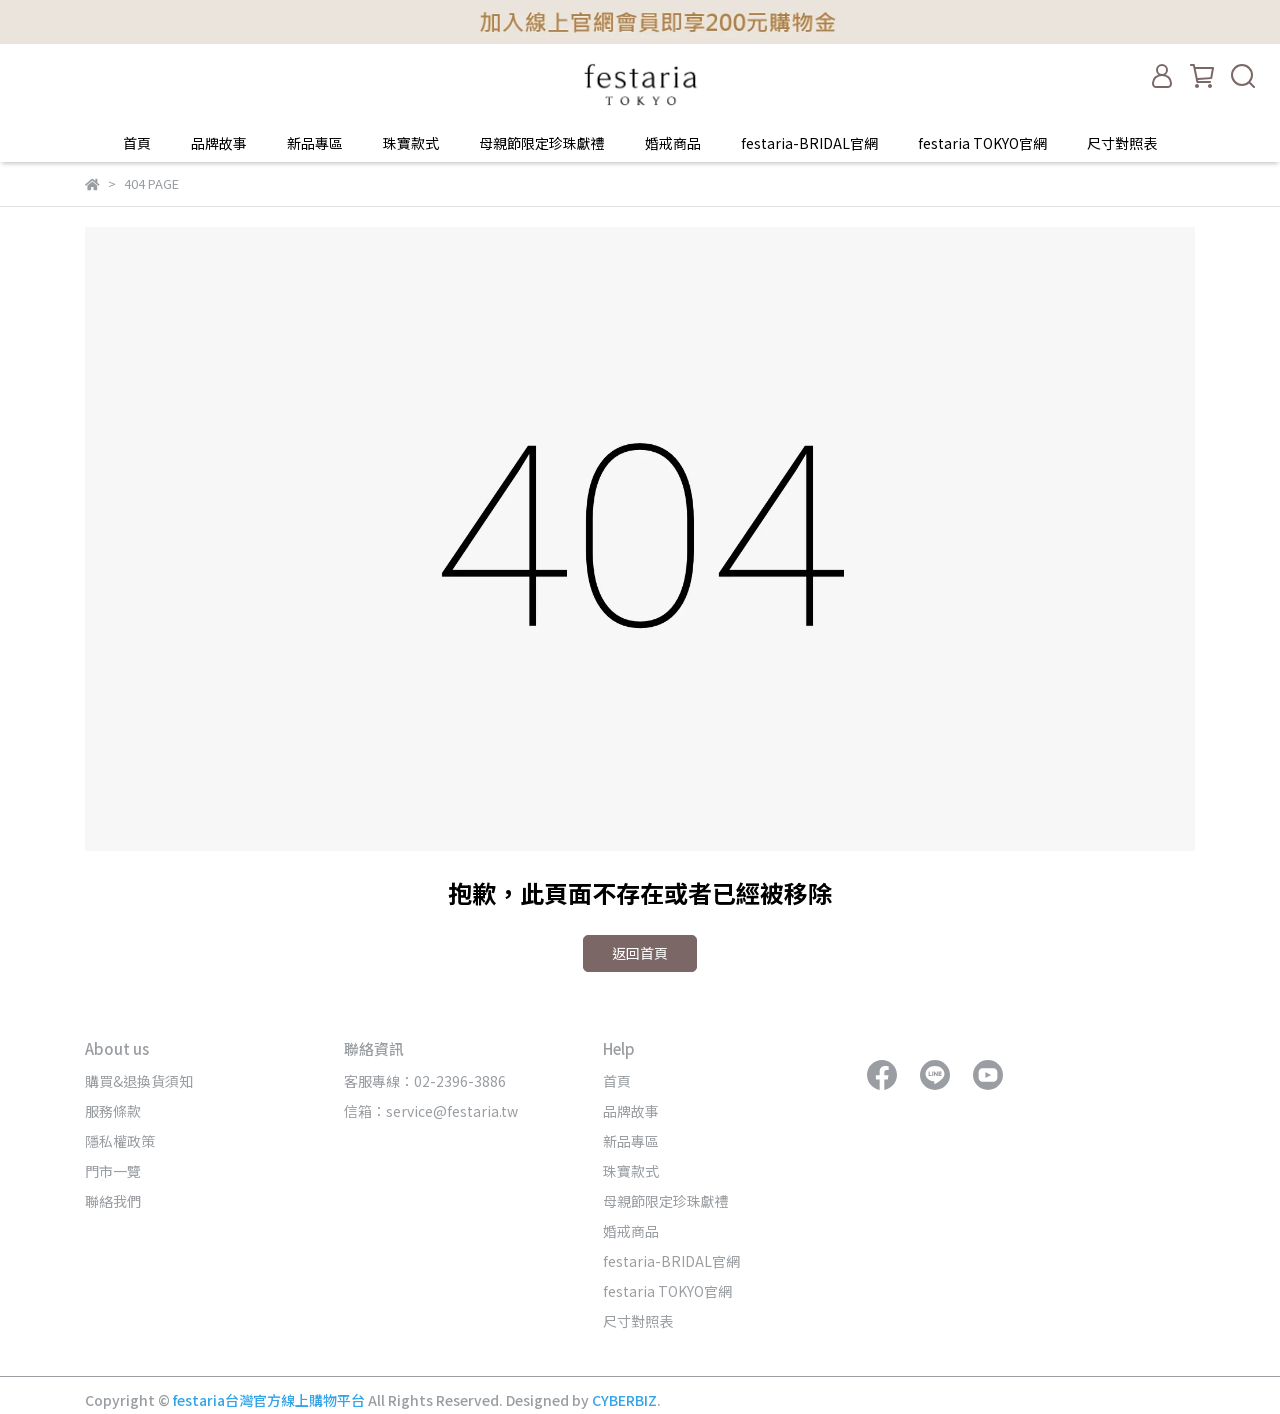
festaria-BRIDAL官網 (809, 143)
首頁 (137, 143)
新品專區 (315, 143)
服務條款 (113, 1111)
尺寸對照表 (1122, 143)
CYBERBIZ (624, 1400)
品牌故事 (219, 143)
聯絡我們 (113, 1201)
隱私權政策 (120, 1141)
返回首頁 (640, 953)
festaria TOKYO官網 (982, 143)
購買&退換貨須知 (139, 1081)
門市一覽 (113, 1171)
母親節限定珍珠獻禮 (542, 143)
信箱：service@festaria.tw (431, 1111)
